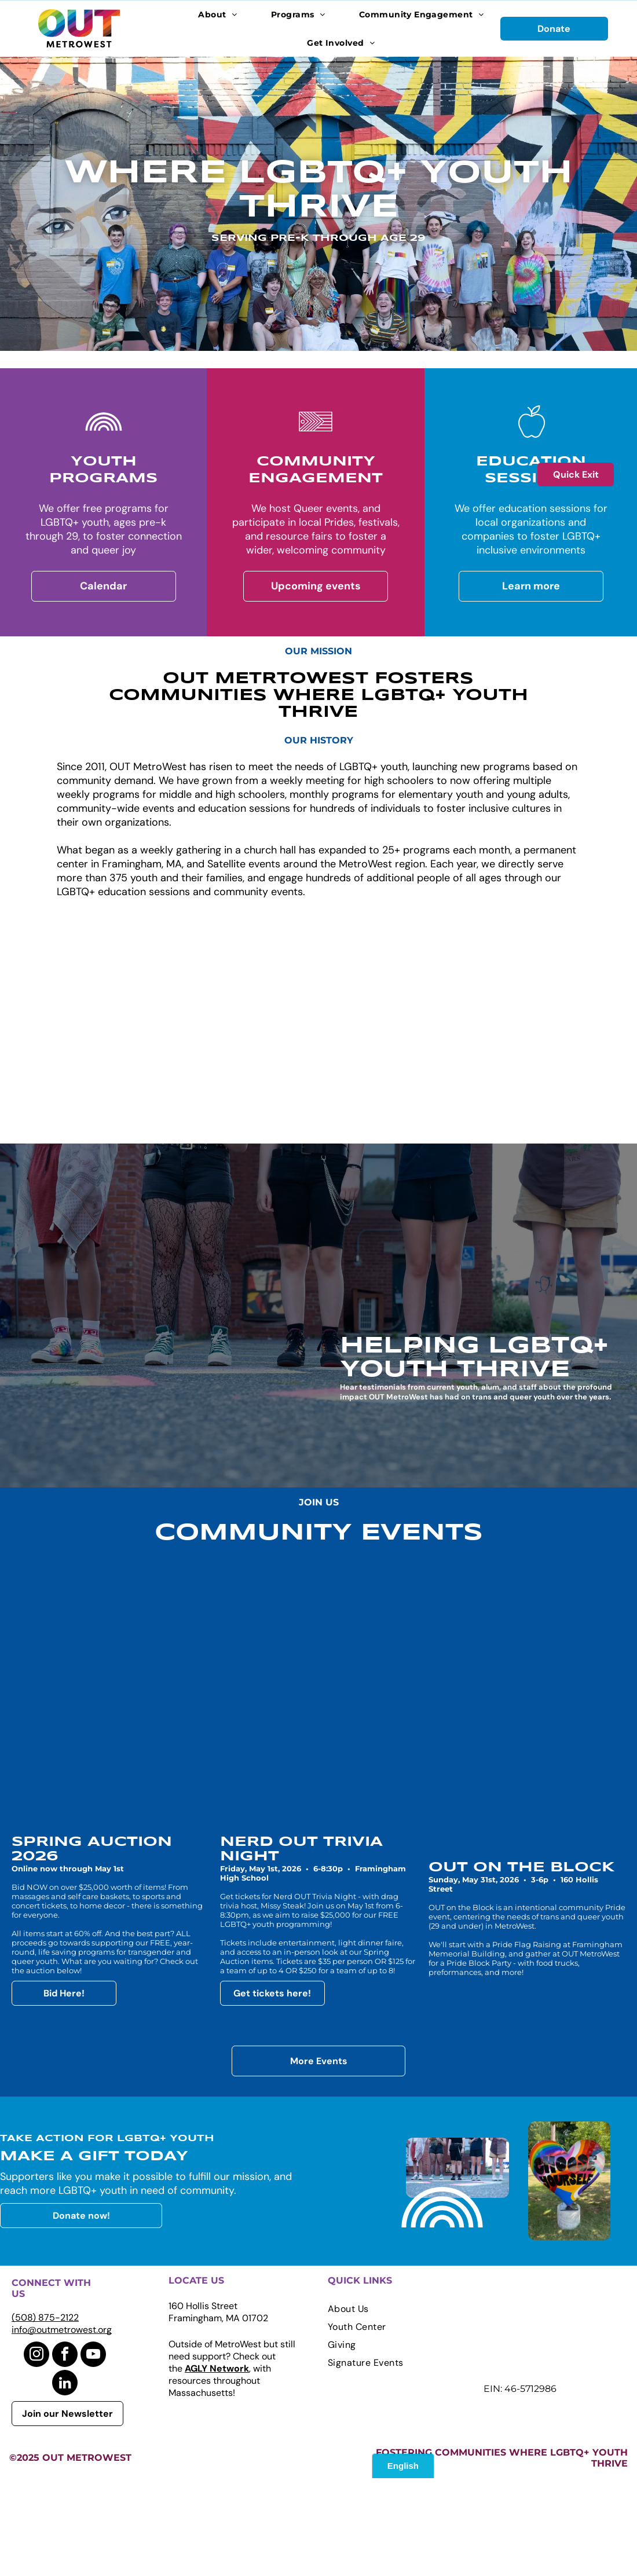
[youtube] (93, 2453)
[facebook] (65, 2453)
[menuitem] (217, 14)
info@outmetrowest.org (62, 2427)
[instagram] (36, 2453)
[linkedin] (65, 2482)
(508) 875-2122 (45, 2415)
